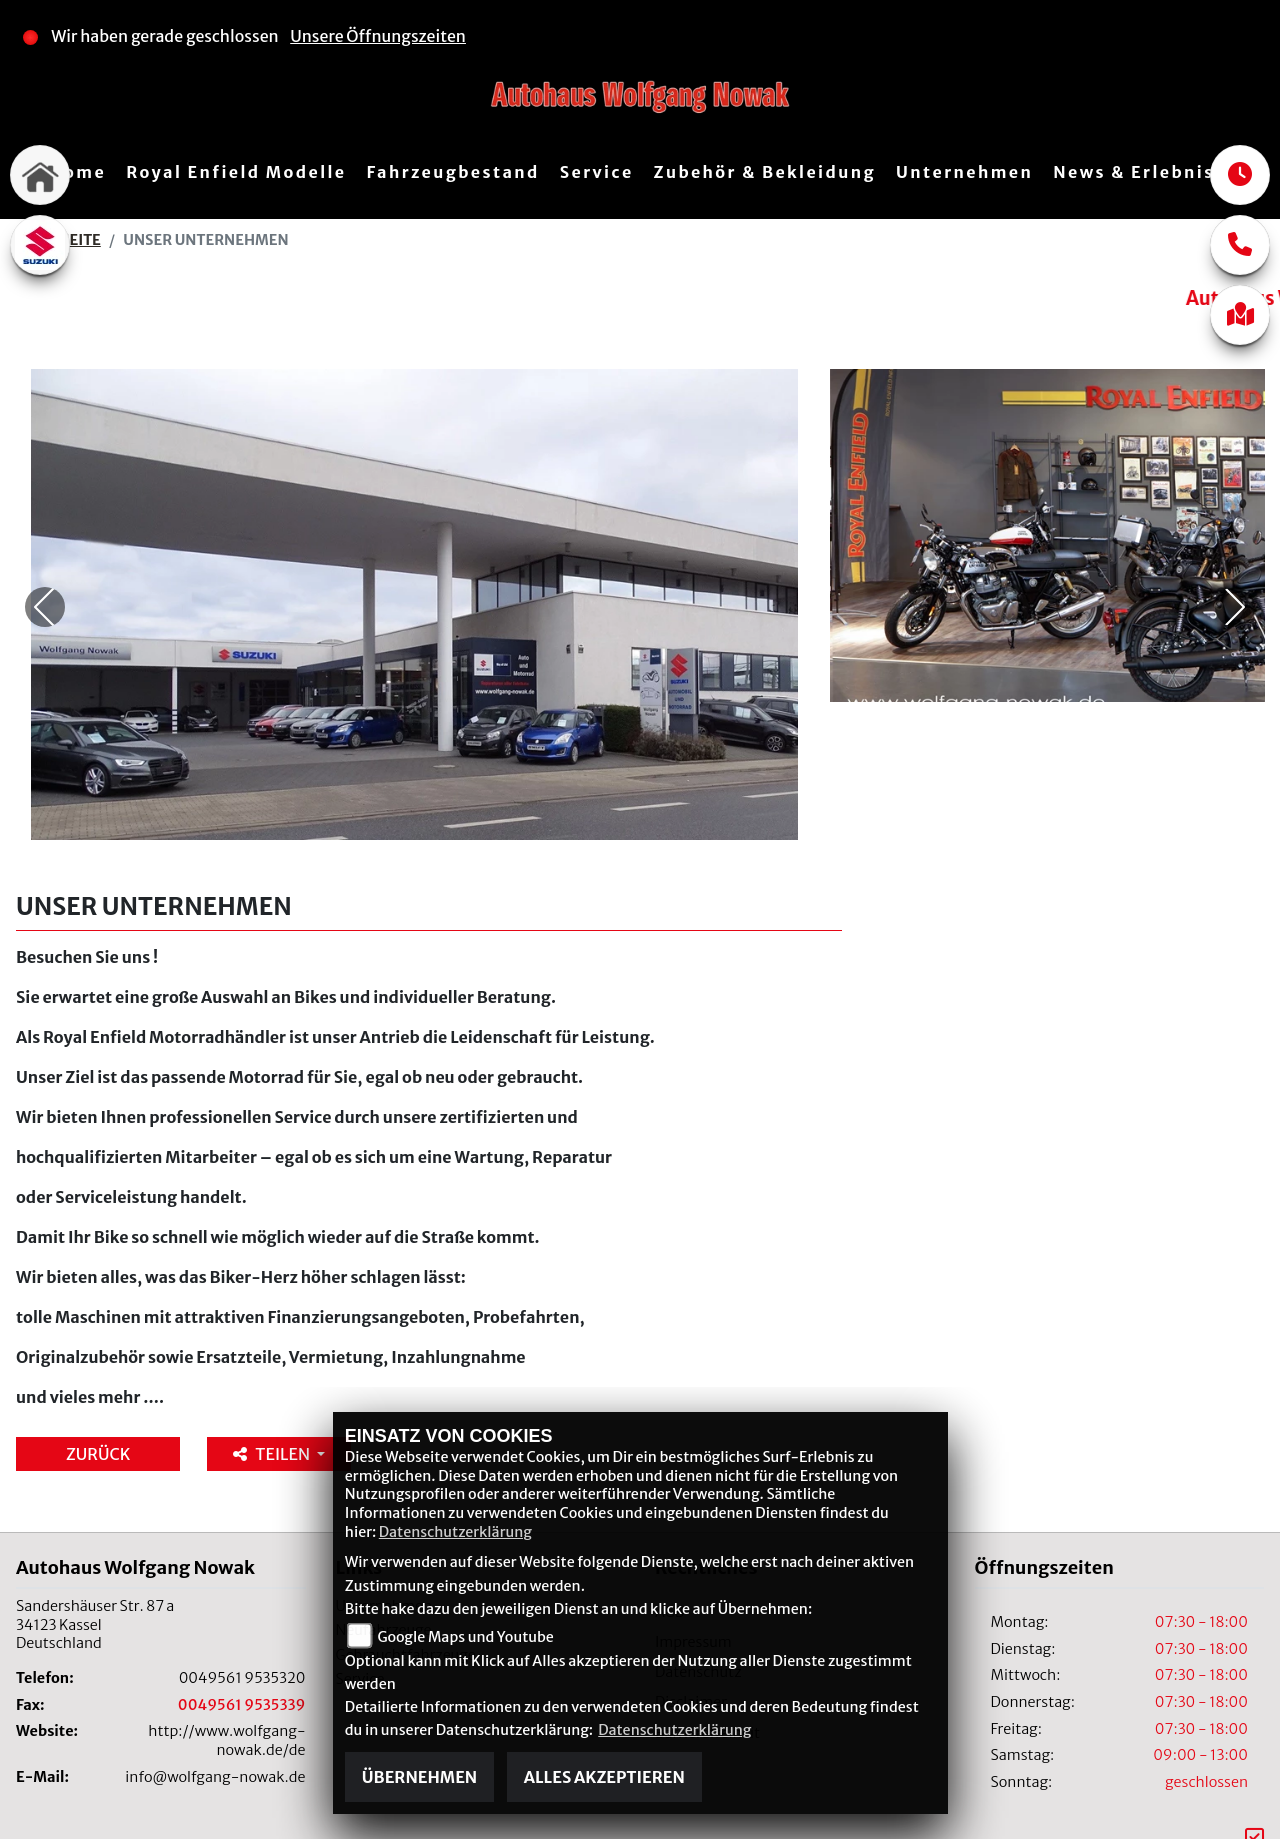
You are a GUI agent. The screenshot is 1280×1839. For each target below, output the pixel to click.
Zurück (98, 1376)
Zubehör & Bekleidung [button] (765, 172)
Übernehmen (419, 1777)
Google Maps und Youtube (465, 1637)
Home (77, 172)
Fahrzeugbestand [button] (452, 172)
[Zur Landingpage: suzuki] (40, 245)
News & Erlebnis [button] (1133, 172)
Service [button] (597, 172)
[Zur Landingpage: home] (40, 175)
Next (1235, 568)
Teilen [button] (272, 1376)
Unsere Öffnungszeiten (378, 36)
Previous (45, 568)
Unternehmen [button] (964, 172)
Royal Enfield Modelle (236, 172)
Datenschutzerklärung (455, 1532)
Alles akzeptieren (604, 1777)
